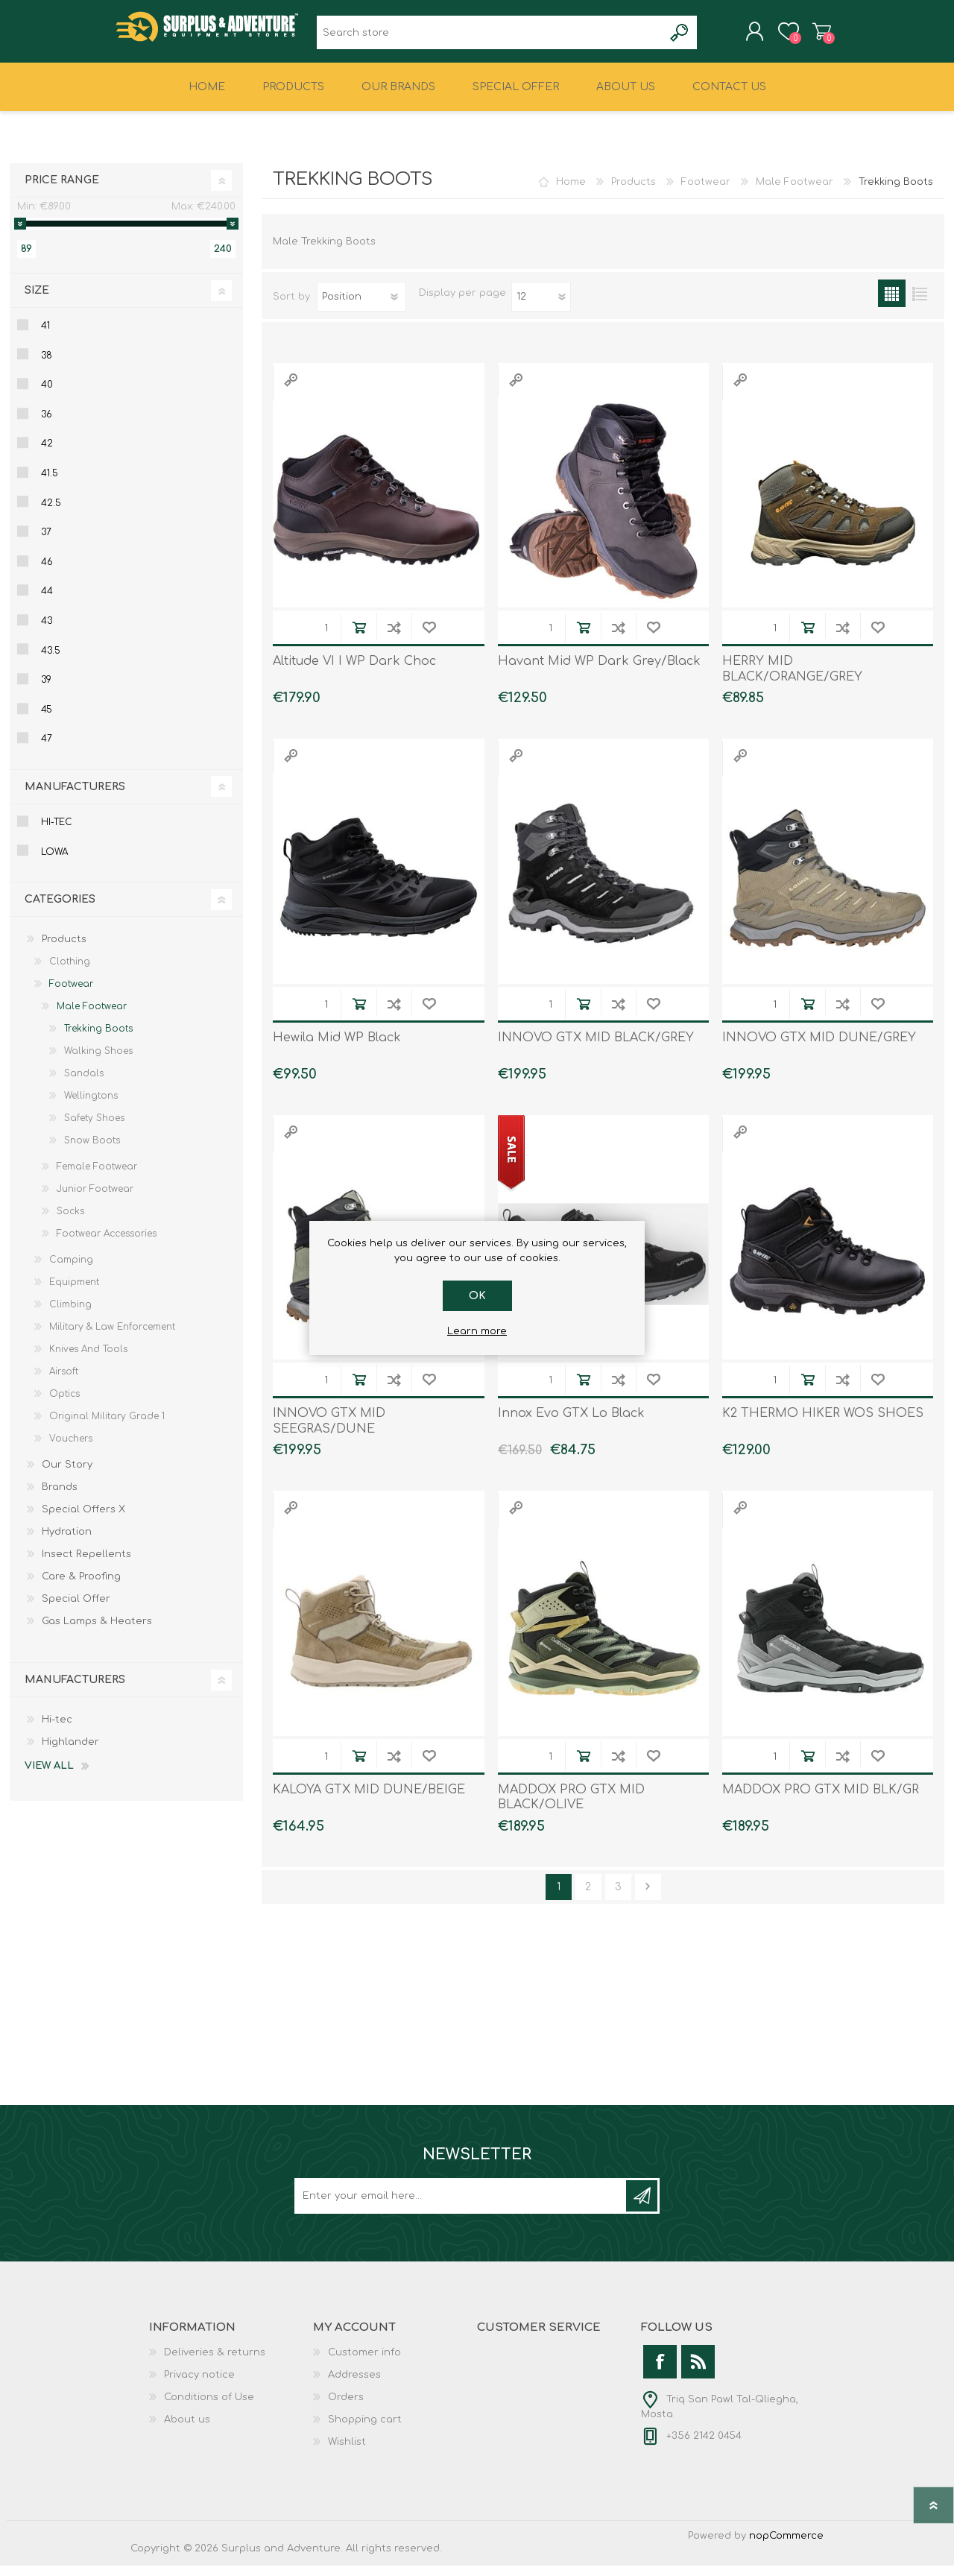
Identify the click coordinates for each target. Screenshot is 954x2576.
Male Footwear (794, 192)
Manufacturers (75, 797)
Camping (71, 1270)
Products (633, 192)
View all (49, 1776)
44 (47, 601)
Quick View (291, 390)
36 (46, 425)
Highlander (70, 1752)
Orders (346, 2407)
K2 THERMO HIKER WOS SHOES (822, 1423)
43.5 (50, 661)
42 (47, 454)
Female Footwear (97, 1177)
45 (46, 720)
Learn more (477, 1331)
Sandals (84, 1084)
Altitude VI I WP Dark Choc (354, 671)
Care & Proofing (81, 1587)
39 (46, 690)
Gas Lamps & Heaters (97, 1631)
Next (648, 1897)
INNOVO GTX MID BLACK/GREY (596, 1048)
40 (47, 395)
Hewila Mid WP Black (337, 1048)
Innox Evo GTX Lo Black (571, 1423)
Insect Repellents (86, 1564)
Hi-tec (56, 832)
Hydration (67, 1542)
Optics (64, 1404)
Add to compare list (393, 637)
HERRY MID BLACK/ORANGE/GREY (792, 679)
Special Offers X (83, 1520)
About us (187, 2430)
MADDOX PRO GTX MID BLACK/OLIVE (571, 1807)
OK (477, 1295)
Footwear (705, 192)
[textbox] (490, 37)
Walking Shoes (98, 1061)
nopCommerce (786, 2546)
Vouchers (70, 1449)
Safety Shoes (94, 1128)
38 (46, 366)
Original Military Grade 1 (107, 1426)
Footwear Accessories (107, 1244)
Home (571, 192)
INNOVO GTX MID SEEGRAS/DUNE (329, 1431)
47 (46, 749)
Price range (62, 190)
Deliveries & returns (214, 2363)
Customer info (364, 2363)
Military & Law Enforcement (112, 1337)
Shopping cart (807, 36)
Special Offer (76, 1609)
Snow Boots (92, 1151)
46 (47, 572)
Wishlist (347, 2452)
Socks (70, 1221)
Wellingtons (91, 1106)
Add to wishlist (428, 637)
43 (46, 631)
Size (37, 300)
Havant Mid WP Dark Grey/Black (599, 671)
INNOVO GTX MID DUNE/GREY (819, 1048)
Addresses (354, 2385)
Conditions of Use (209, 2407)
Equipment (74, 1292)
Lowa (54, 862)
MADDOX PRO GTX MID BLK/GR (820, 1800)
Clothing (69, 972)
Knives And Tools (88, 1359)
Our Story (67, 1475)
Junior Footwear (95, 1199)
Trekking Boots (98, 1039)
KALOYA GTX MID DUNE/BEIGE (369, 1800)
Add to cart (358, 637)
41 (45, 336)
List (919, 304)
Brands (60, 1497)
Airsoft (63, 1382)
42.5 (51, 513)
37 (46, 542)
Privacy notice (199, 2385)
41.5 (49, 484)
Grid (892, 304)
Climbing (70, 1315)
